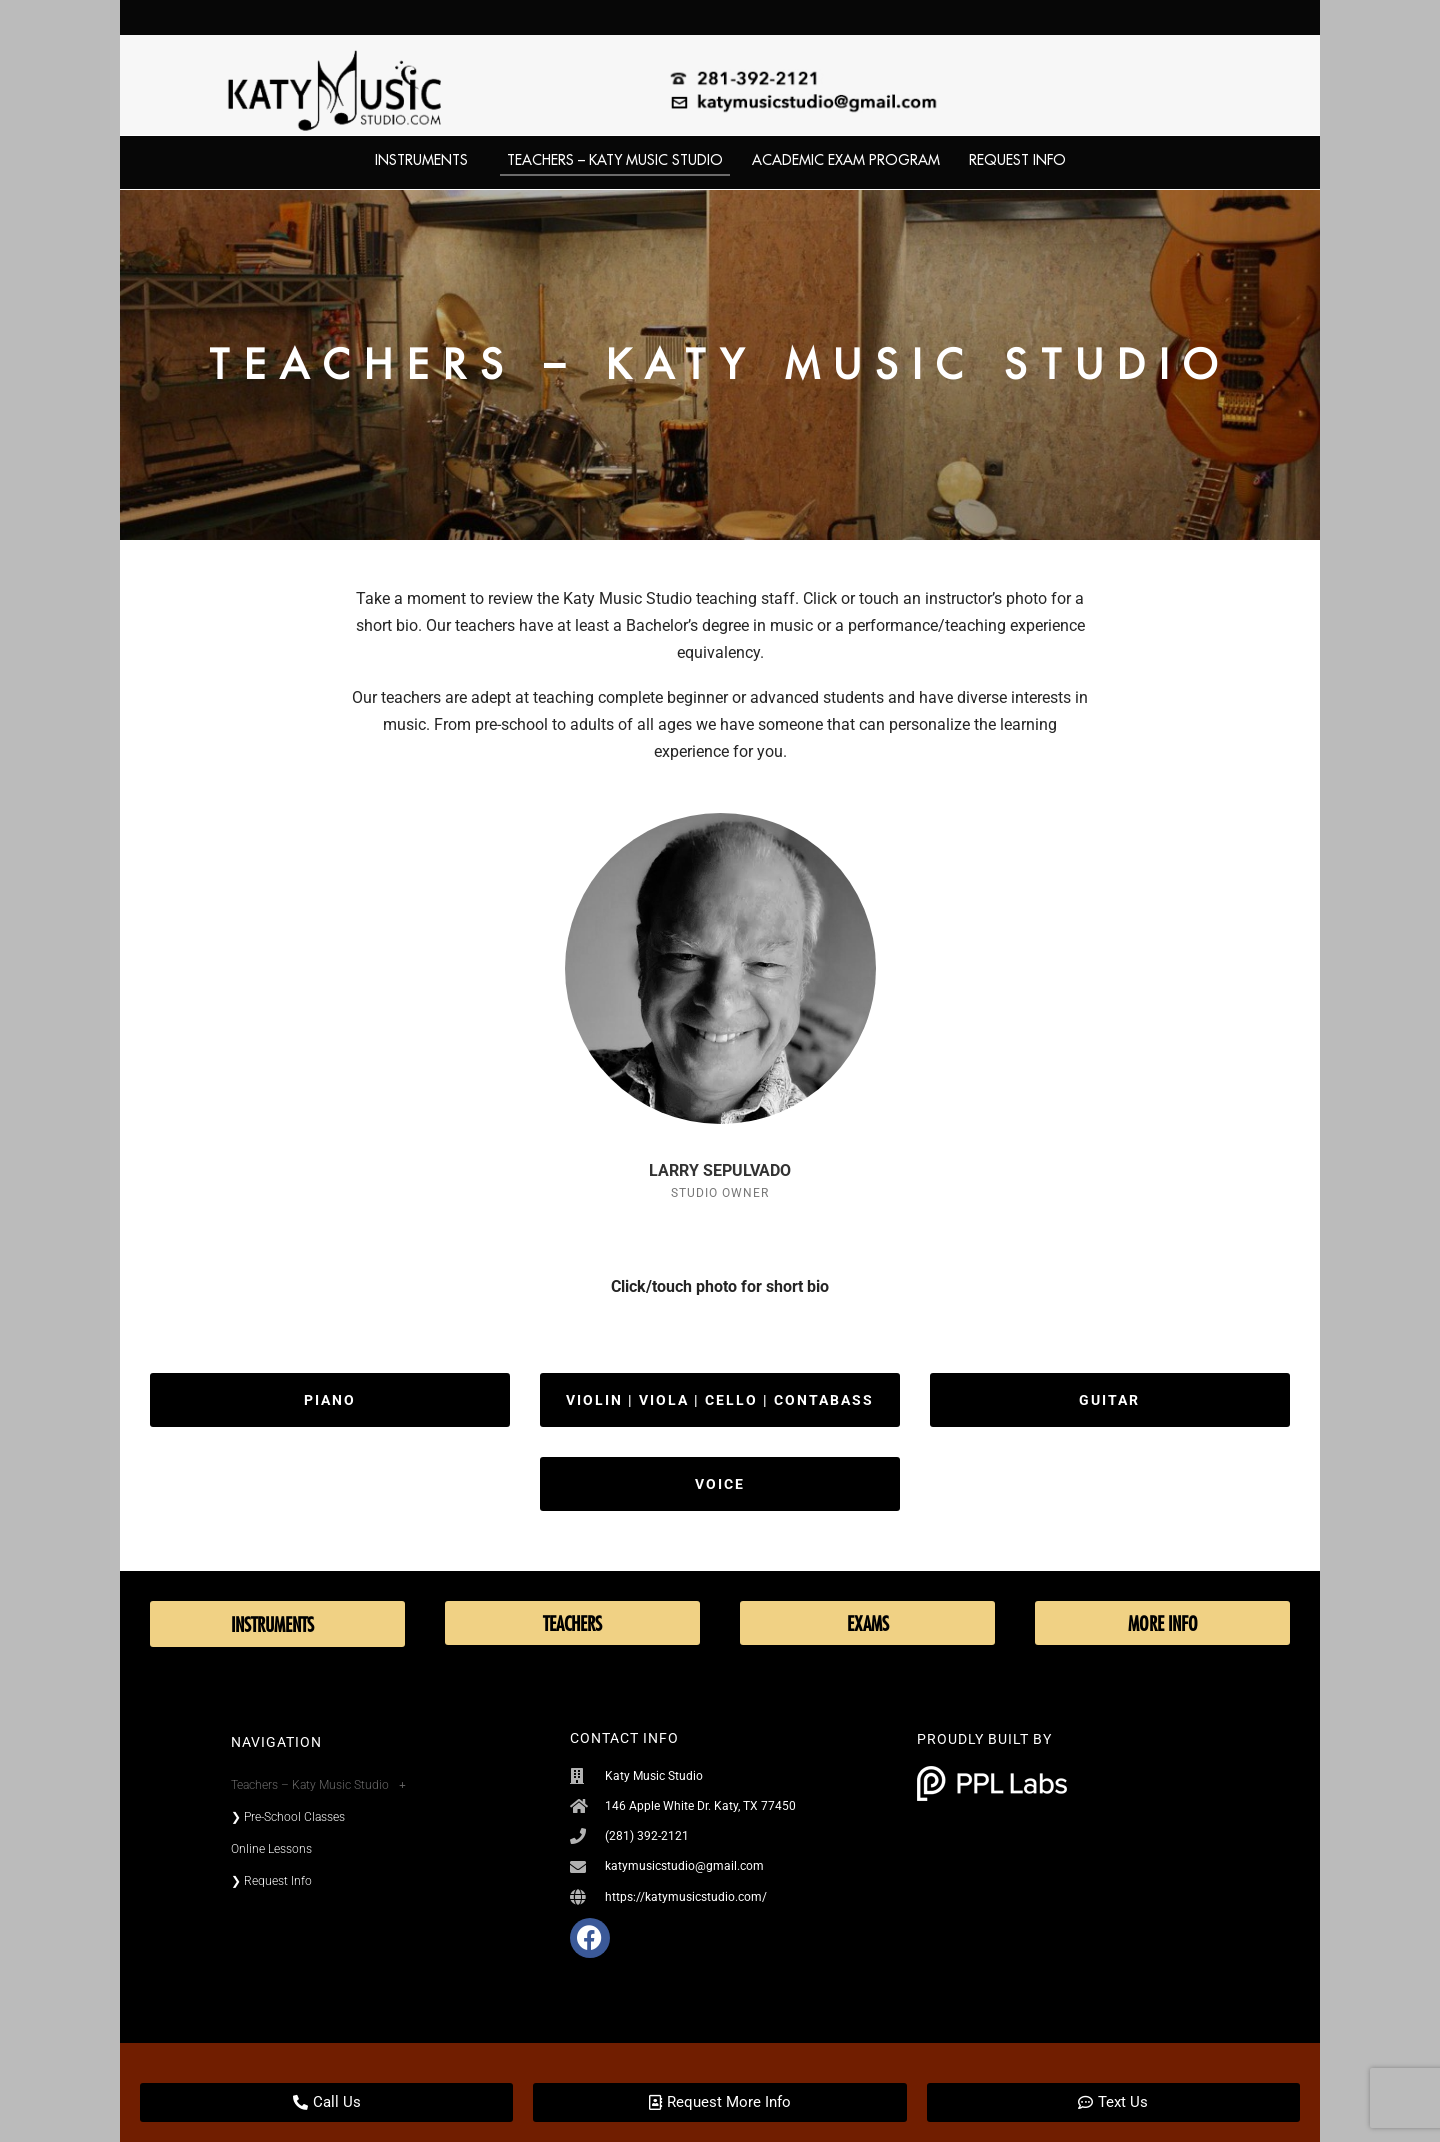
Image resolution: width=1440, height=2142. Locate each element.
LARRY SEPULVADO (720, 1170)
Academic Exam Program (846, 160)
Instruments (426, 161)
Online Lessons (271, 1849)
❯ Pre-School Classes (288, 1817)
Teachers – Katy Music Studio (615, 160)
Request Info (1017, 160)
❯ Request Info (271, 1881)
